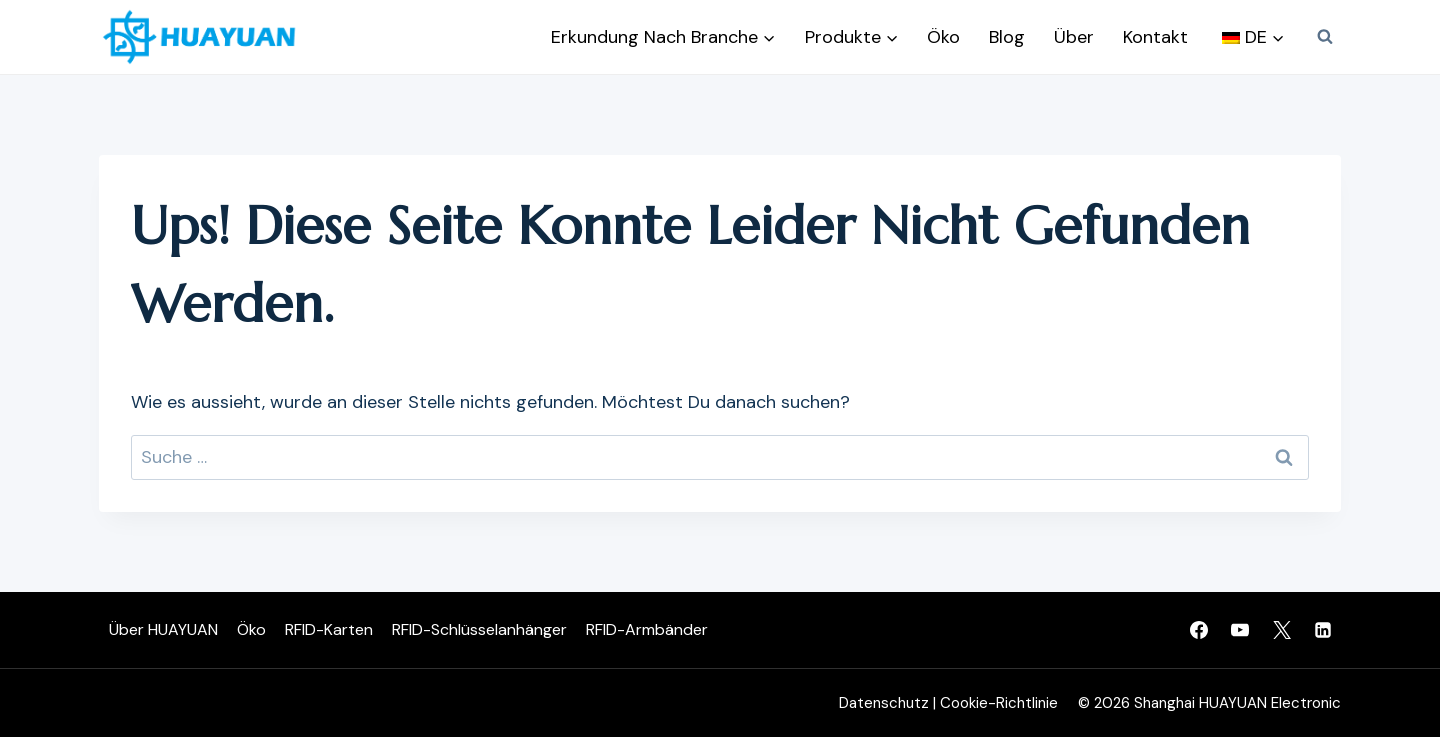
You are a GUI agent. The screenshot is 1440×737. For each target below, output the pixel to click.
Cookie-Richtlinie (999, 703)
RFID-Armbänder (647, 629)
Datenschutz (884, 703)
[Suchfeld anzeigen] (1325, 37)
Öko (943, 37)
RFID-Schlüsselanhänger (479, 629)
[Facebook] (1199, 630)
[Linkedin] (1323, 630)
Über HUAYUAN (163, 629)
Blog (1007, 37)
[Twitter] (1282, 630)
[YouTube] (1240, 630)
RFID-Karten (329, 629)
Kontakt (1155, 37)
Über (1074, 37)
